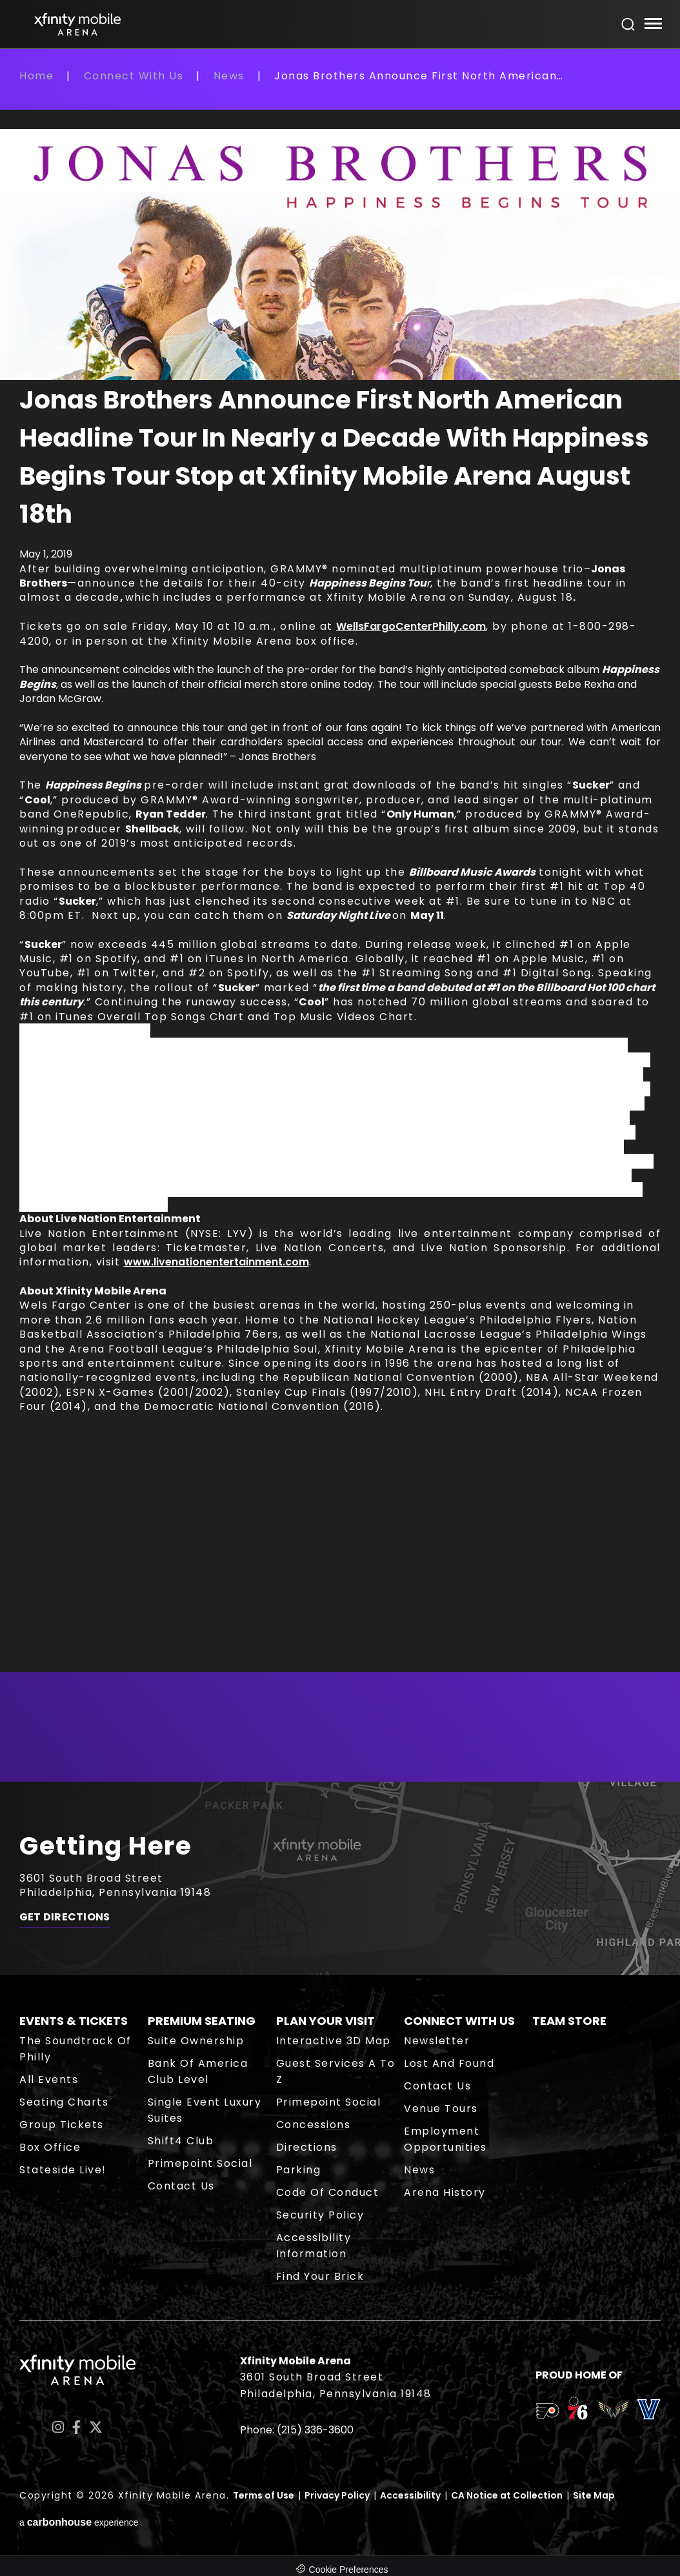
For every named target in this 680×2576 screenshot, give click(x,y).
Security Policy (320, 2215)
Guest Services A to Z (335, 2071)
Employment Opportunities (445, 2139)
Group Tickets (61, 2124)
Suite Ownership (196, 2040)
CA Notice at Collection (507, 2495)
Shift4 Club (181, 2140)
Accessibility (410, 2495)
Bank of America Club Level (198, 2071)
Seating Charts (63, 2102)
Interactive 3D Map (333, 2040)
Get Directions (64, 1918)
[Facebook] (76, 2427)
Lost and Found (449, 2063)
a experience (79, 2522)
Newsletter (437, 2040)
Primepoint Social (200, 2163)
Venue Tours (441, 2108)
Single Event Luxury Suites (205, 2110)
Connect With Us (134, 75)
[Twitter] (96, 2427)
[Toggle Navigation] (653, 25)
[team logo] (547, 2413)
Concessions (313, 2124)
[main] (340, 925)
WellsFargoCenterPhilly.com (411, 626)
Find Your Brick (320, 2276)
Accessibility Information (314, 2245)
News (229, 75)
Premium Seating (201, 2021)
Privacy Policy (337, 2495)
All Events (48, 2079)
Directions (306, 2147)
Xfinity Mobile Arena (77, 24)
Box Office (50, 2147)
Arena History (445, 2192)
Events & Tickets (73, 2021)
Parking (298, 2169)
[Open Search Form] (628, 24)
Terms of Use (263, 2495)
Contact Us (181, 2186)
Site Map (594, 2495)
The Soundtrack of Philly (75, 2048)
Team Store (569, 2021)
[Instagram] (58, 2427)
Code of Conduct (327, 2192)
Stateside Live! (62, 2169)
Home (36, 75)
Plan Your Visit (325, 2021)
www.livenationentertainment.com (216, 1261)
